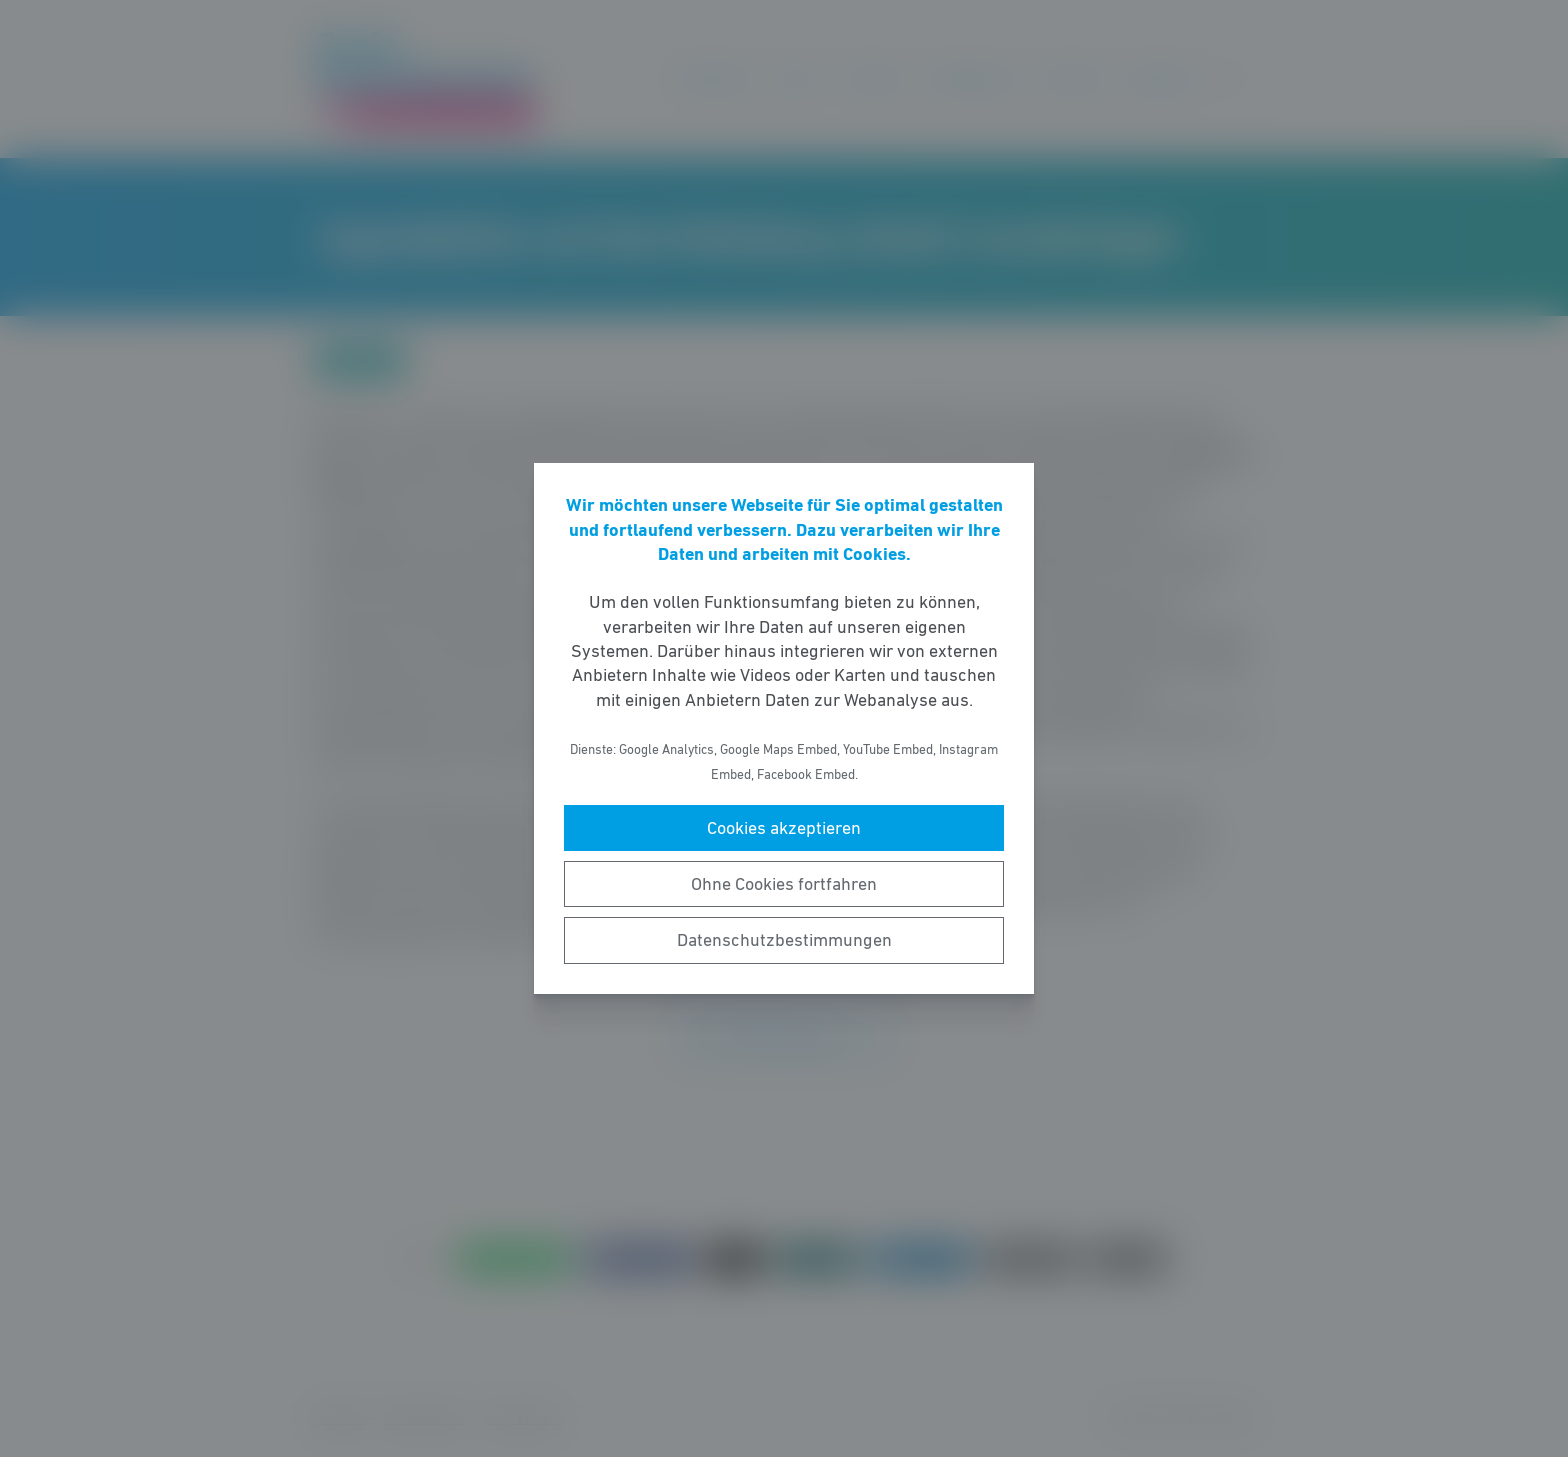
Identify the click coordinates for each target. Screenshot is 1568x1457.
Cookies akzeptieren (784, 828)
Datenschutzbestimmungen (784, 940)
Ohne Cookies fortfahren (784, 884)
